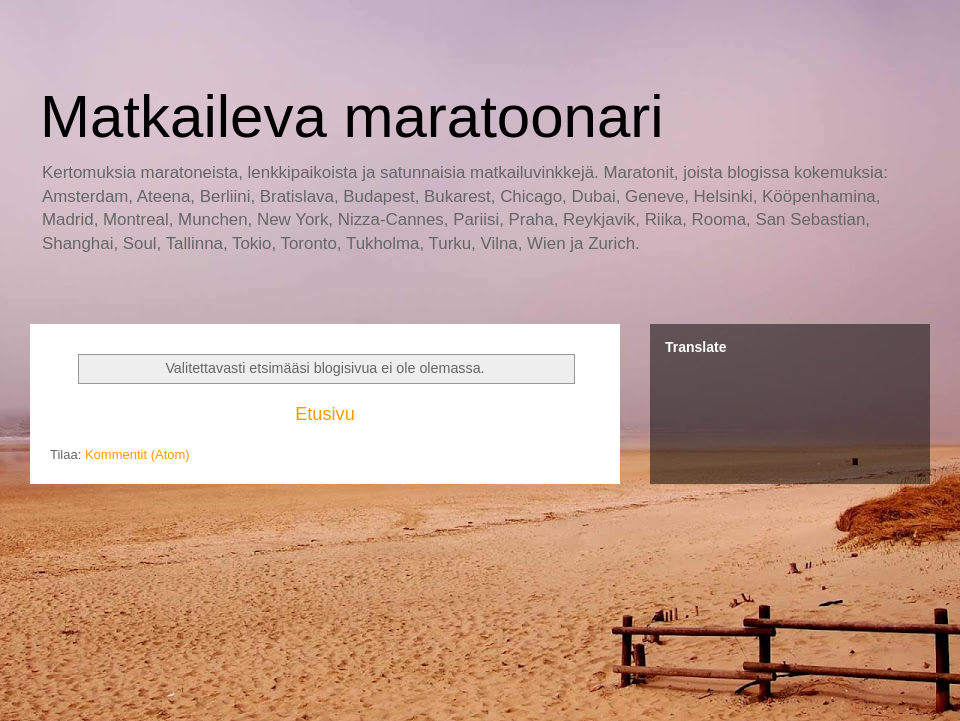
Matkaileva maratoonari (352, 116)
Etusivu (325, 414)
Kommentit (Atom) (137, 454)
